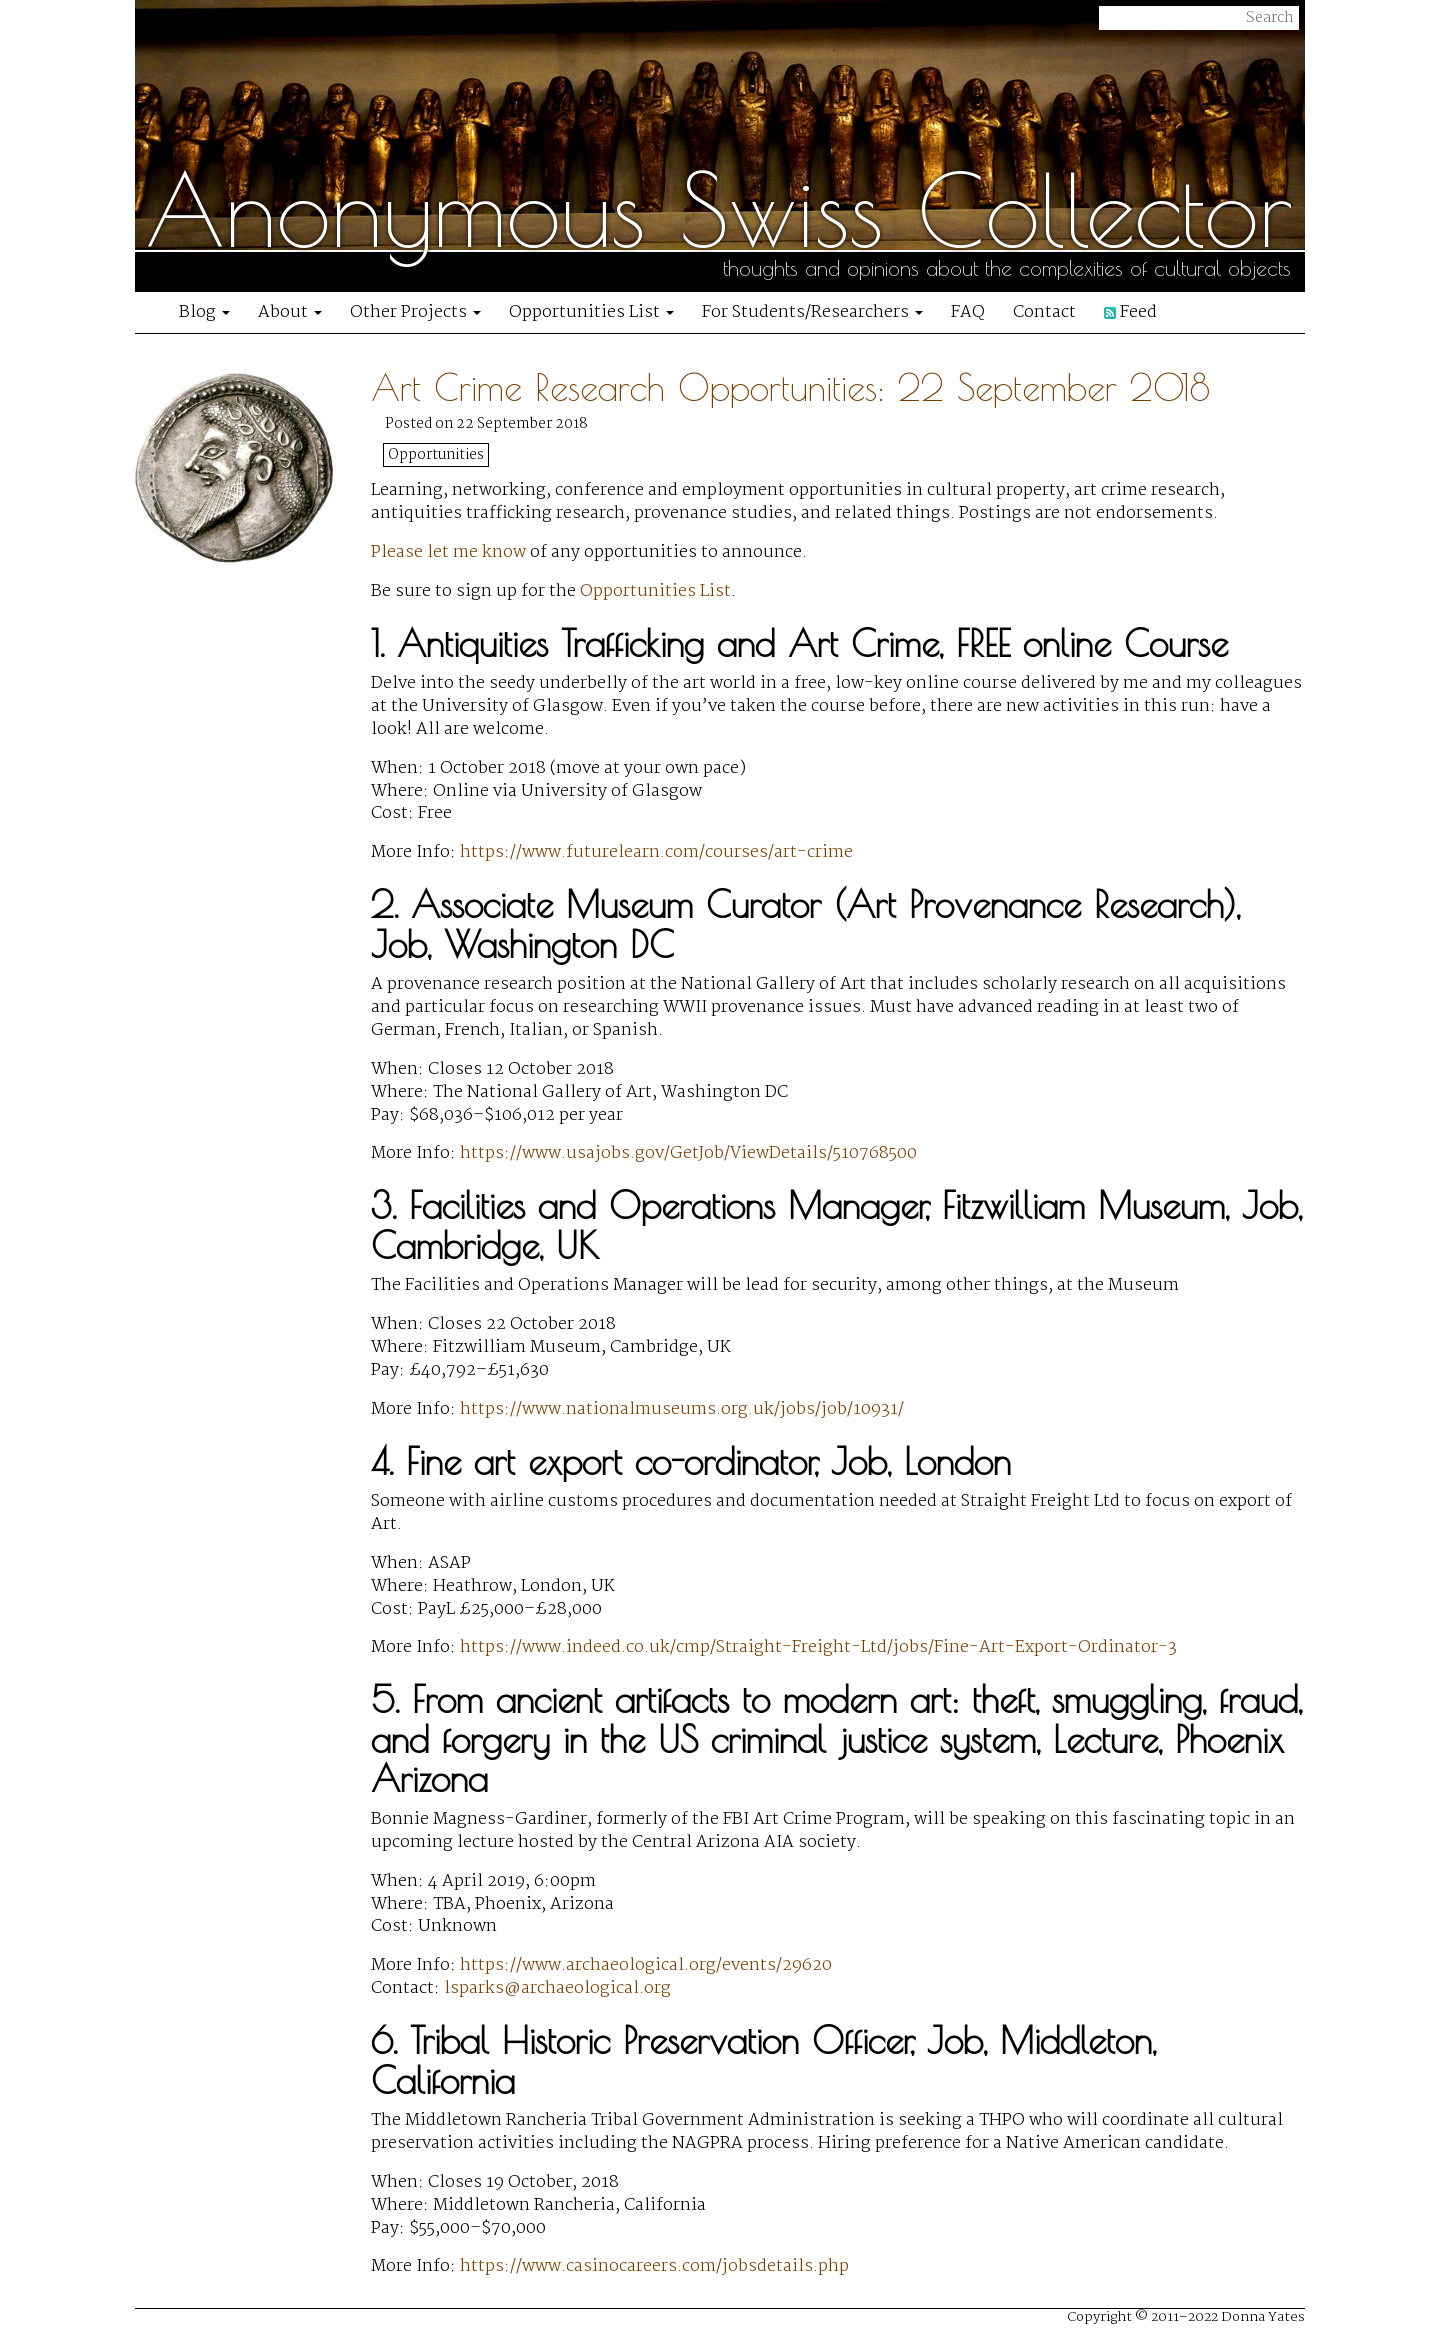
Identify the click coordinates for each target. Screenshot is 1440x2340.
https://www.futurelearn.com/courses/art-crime (656, 852)
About (290, 312)
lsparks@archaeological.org (557, 1988)
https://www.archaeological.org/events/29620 (646, 1965)
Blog (204, 312)
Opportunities (436, 455)
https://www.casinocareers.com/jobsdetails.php (654, 2266)
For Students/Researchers (812, 312)
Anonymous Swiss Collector (719, 210)
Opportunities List (591, 312)
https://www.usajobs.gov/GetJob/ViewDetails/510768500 (688, 1153)
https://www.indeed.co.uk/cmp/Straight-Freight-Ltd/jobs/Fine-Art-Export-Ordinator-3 (818, 1647)
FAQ (968, 312)
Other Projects (415, 312)
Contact (1044, 312)
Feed (1130, 312)
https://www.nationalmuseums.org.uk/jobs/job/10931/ (682, 1409)
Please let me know (448, 552)
